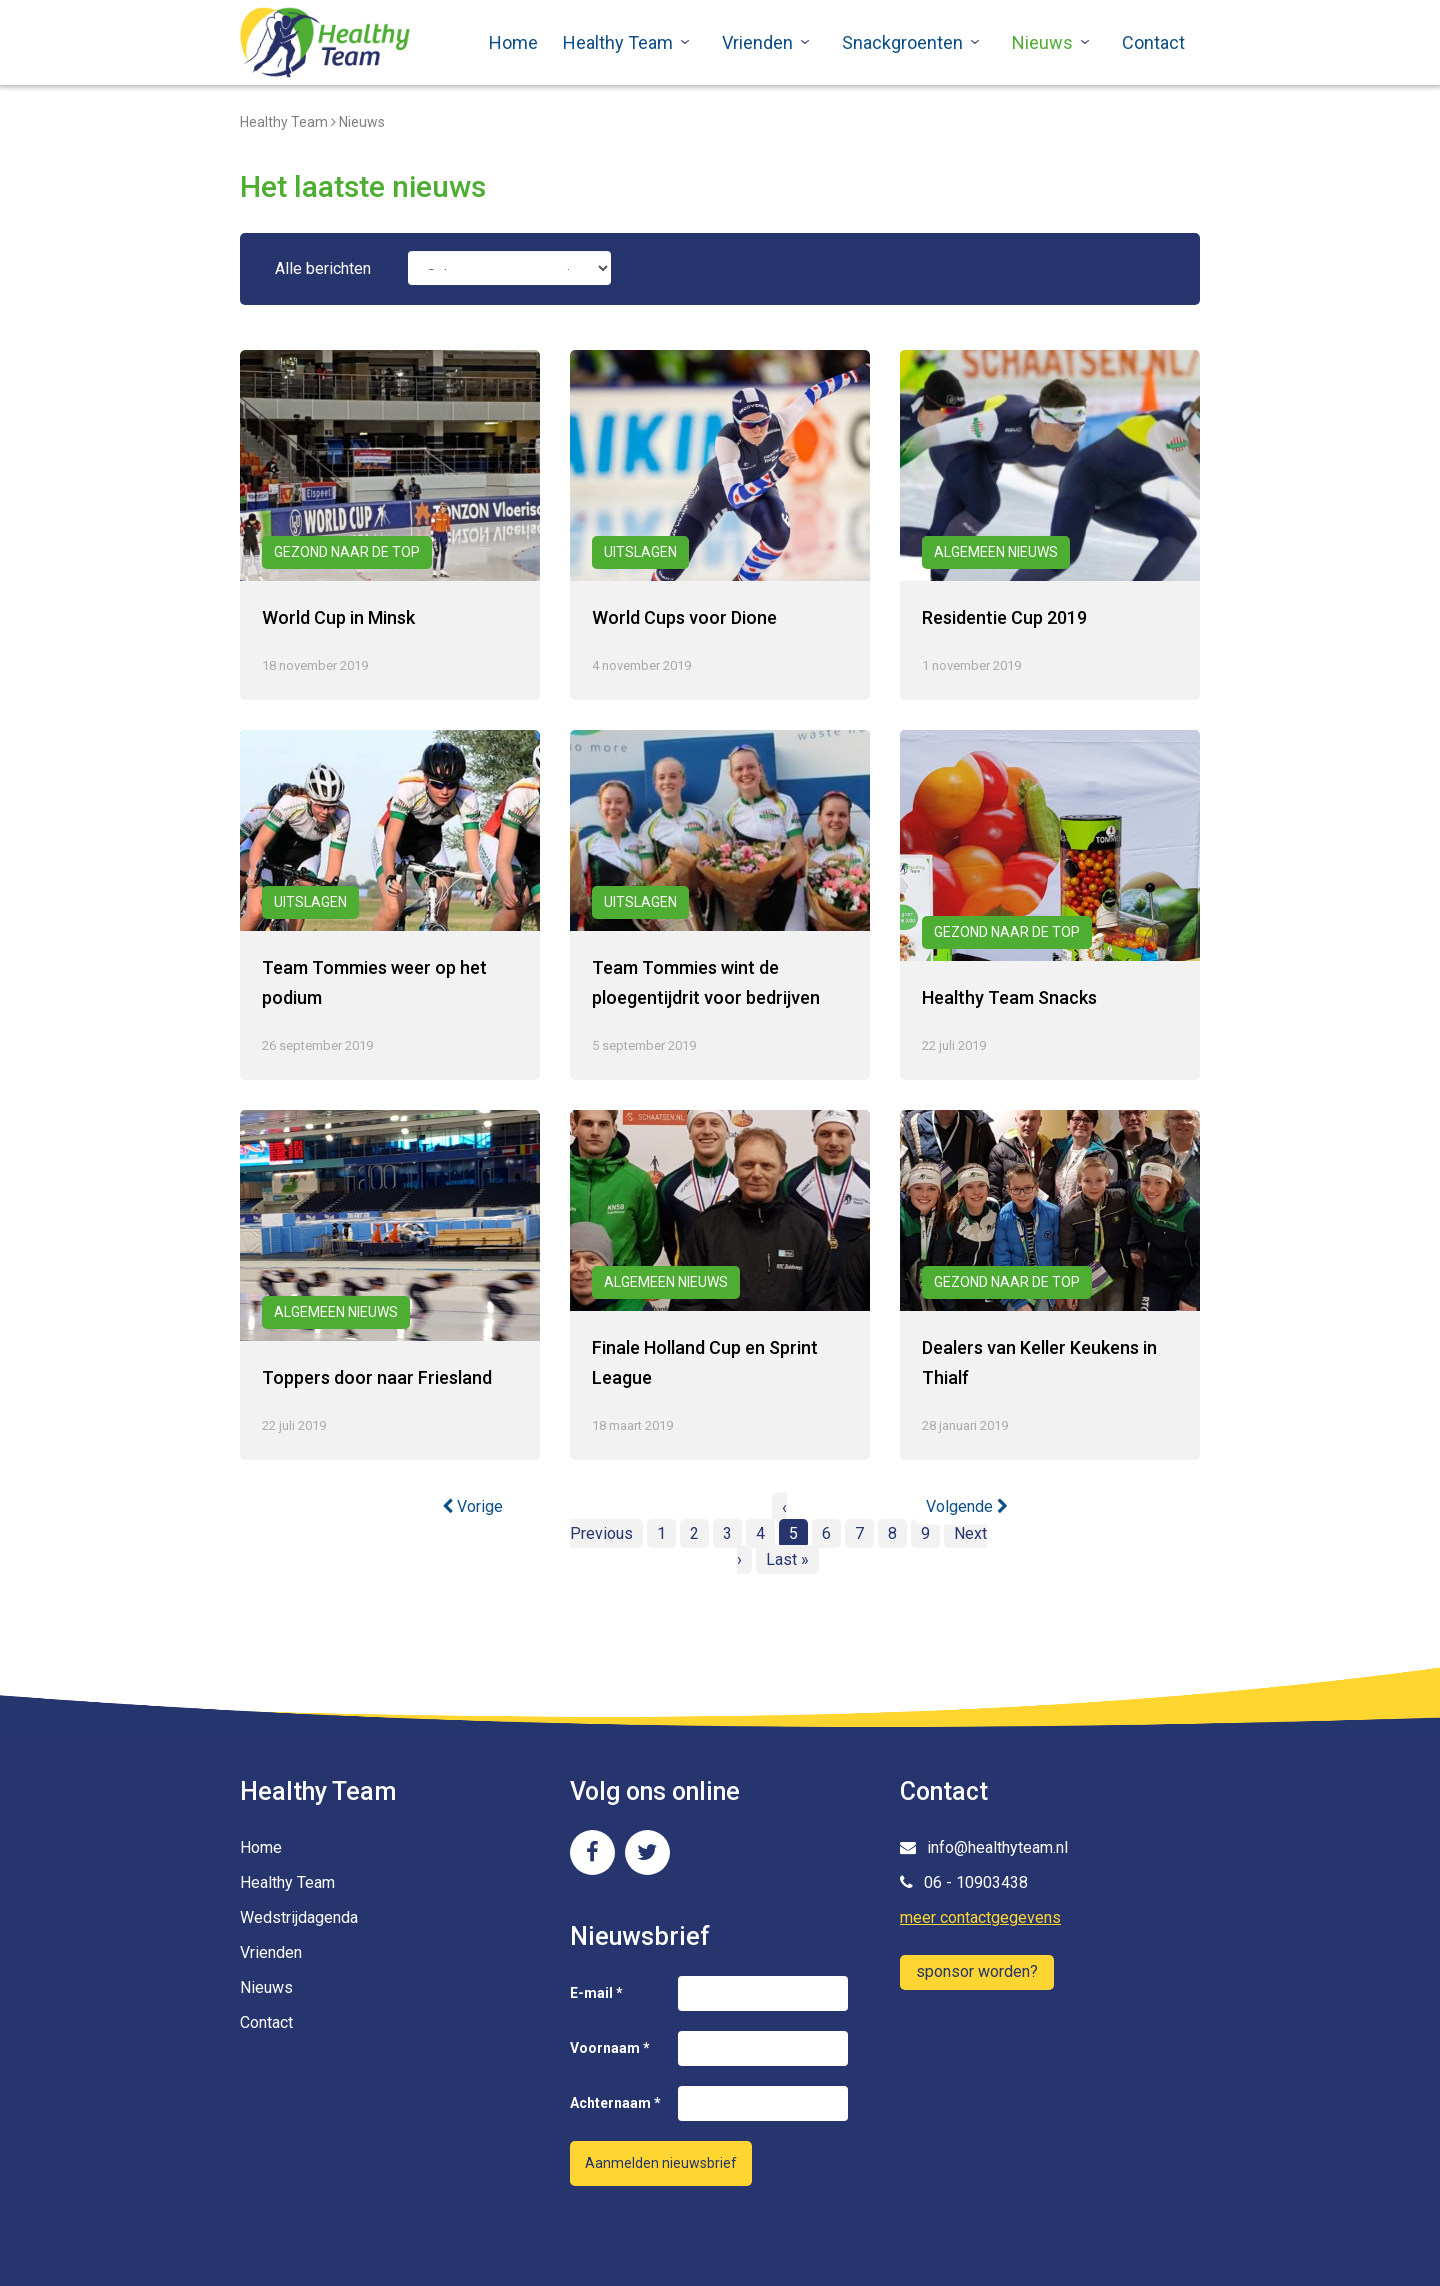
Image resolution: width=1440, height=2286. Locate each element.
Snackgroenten (902, 42)
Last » (787, 1559)
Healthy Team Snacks (1009, 997)
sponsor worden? (977, 1971)
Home (513, 42)
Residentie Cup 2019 (1004, 617)
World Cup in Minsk (338, 617)
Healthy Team (618, 42)
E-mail (596, 1993)
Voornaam (610, 2048)
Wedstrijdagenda (299, 1917)
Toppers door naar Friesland (377, 1377)
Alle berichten (323, 268)
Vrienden (757, 42)
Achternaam (615, 2103)
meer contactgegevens (980, 1917)
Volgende (967, 1506)
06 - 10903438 (964, 1882)
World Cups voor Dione (684, 617)
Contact (1153, 42)
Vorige (472, 1506)
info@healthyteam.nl (984, 1847)
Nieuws (1042, 42)
